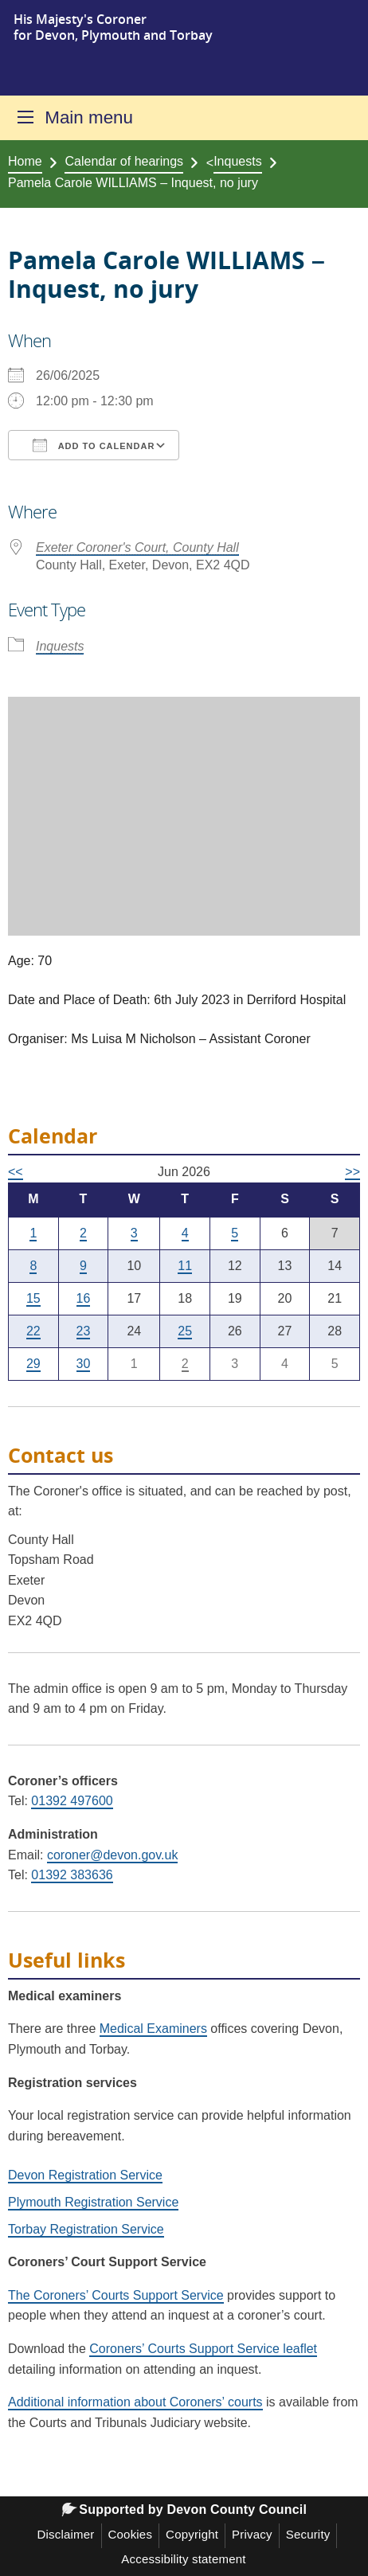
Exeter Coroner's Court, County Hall (137, 547)
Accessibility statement (183, 2559)
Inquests (237, 161)
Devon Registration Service (85, 2175)
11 (185, 1265)
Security (308, 2534)
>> (352, 1172)
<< (15, 1172)
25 (185, 1331)
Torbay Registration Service (86, 2229)
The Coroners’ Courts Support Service (116, 2295)
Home (25, 161)
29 (33, 1363)
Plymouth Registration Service (93, 2202)
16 (83, 1298)
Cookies (130, 2534)
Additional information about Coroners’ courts (135, 2402)
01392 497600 (71, 1801)
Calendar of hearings (124, 161)
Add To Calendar (94, 445)
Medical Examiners (153, 2028)
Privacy (252, 2534)
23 (83, 1331)
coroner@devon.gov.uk (112, 1855)
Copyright (192, 2534)
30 (83, 1363)
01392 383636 (71, 1875)
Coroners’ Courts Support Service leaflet (203, 2348)
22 (33, 1331)
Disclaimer (66, 2534)
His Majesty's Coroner (80, 19)
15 (33, 1298)
